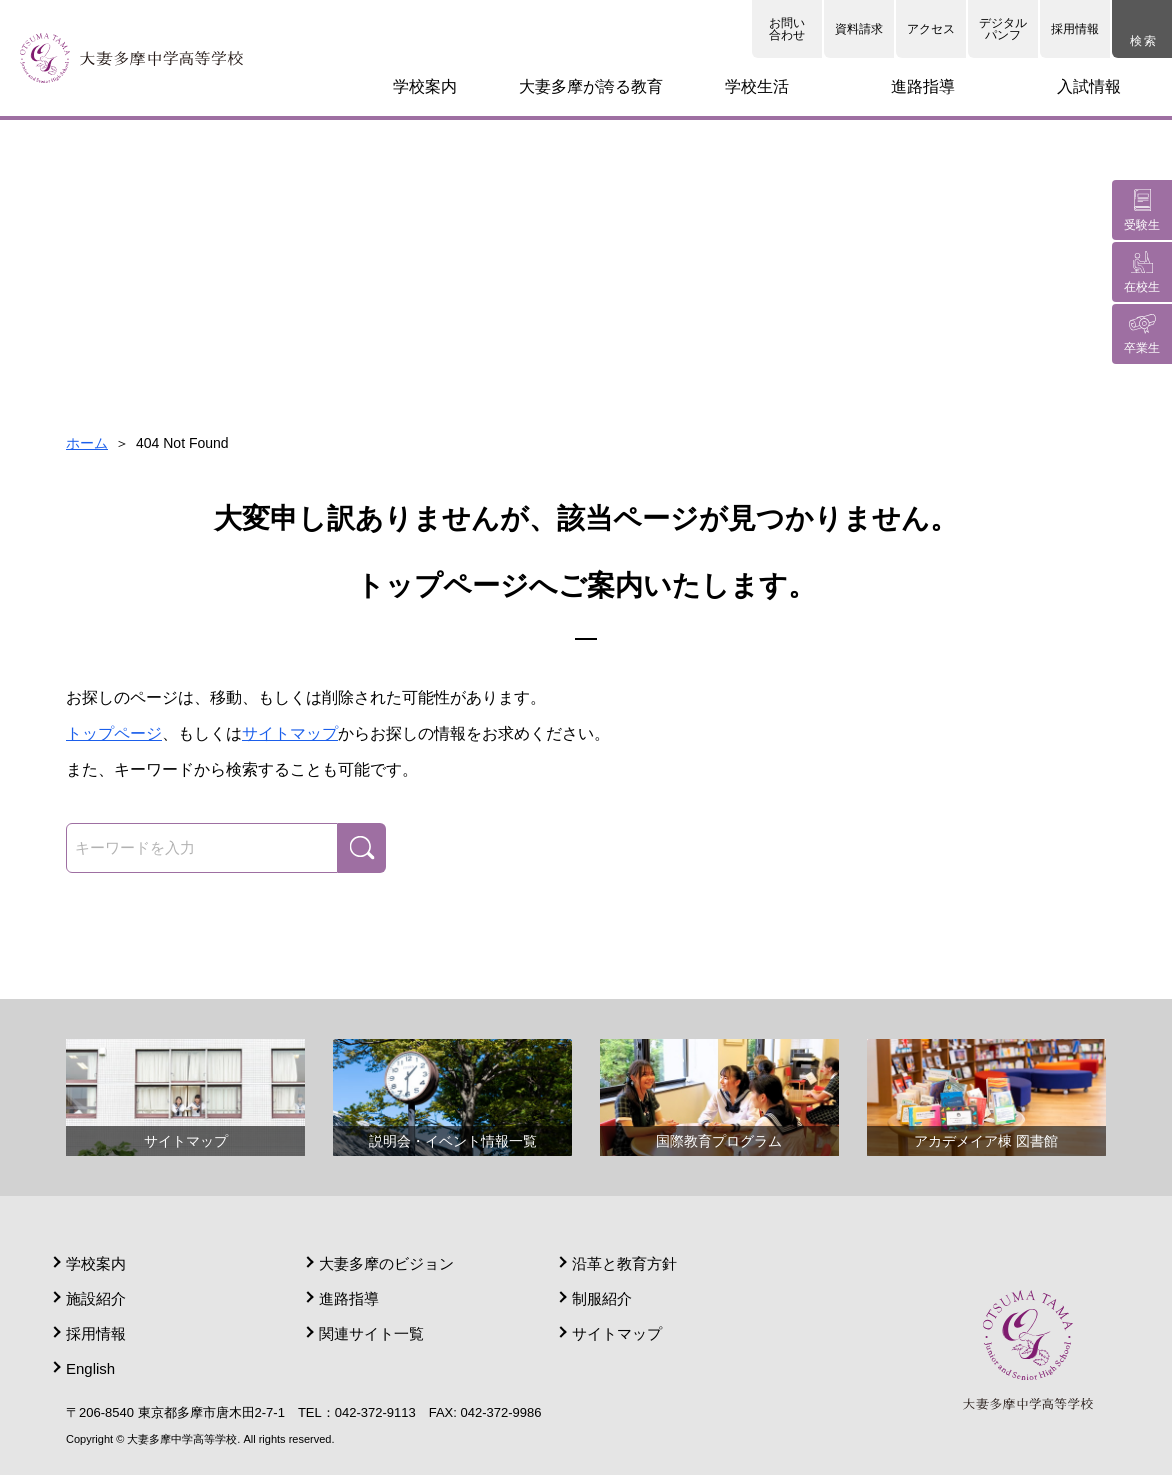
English (90, 1368)
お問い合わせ (787, 29)
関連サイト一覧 (371, 1333)
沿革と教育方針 (624, 1263)
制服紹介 (602, 1298)
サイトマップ (290, 733)
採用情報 (1075, 29)
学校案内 (96, 1263)
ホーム (87, 443)
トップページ (114, 733)
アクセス (931, 29)
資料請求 (859, 29)
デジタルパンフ (1003, 29)
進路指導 (349, 1298)
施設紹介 (96, 1298)
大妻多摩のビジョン (386, 1263)
